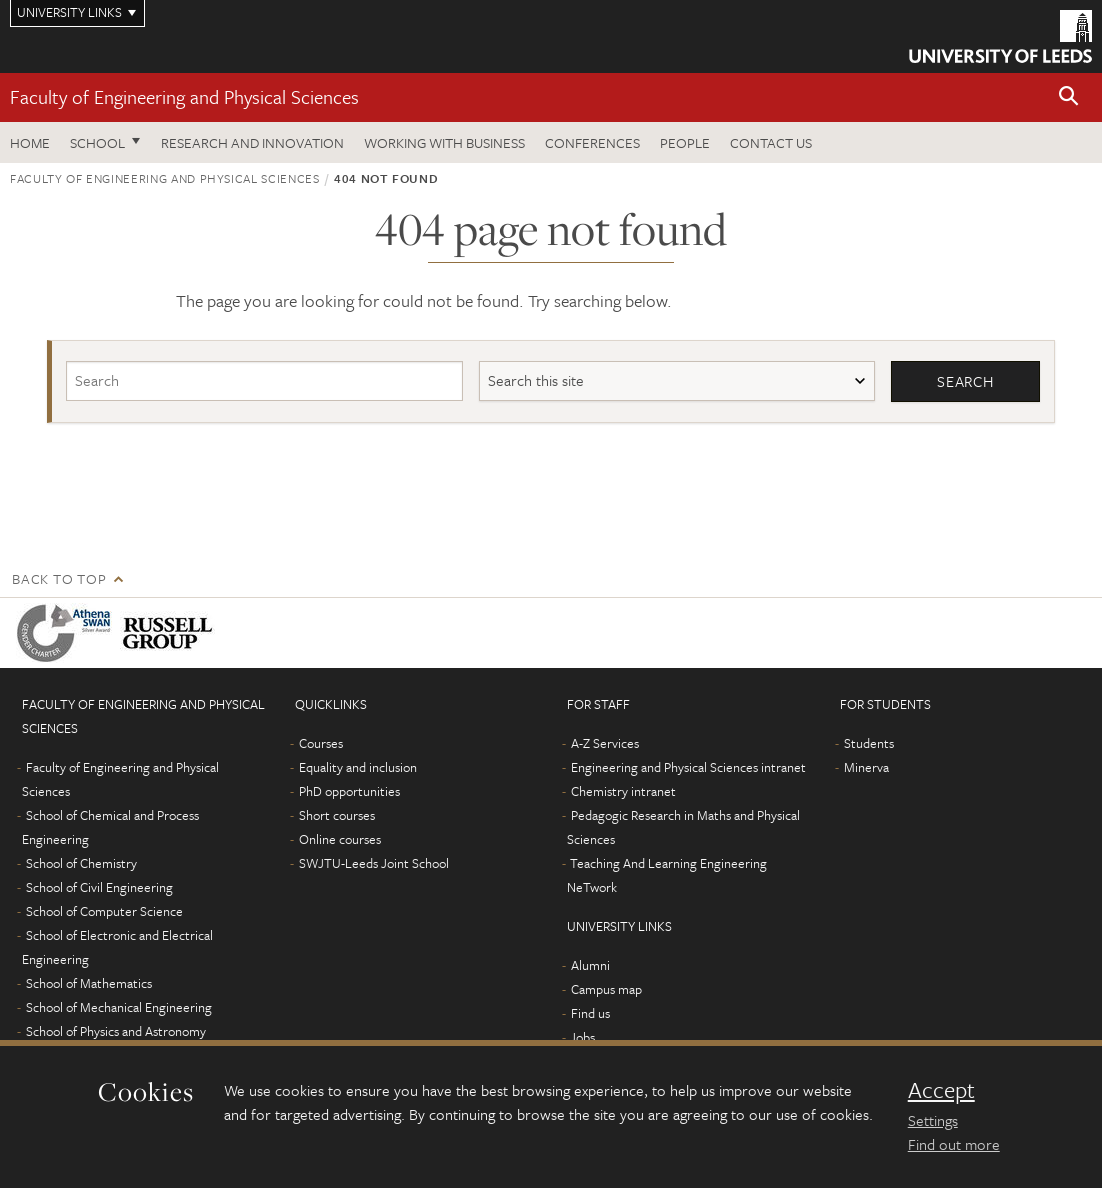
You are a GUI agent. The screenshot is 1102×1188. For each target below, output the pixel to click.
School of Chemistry (81, 863)
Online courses (340, 839)
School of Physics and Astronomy (116, 1031)
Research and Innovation (252, 142)
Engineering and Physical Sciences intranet (688, 767)
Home (30, 142)
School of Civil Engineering (99, 887)
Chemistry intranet (623, 791)
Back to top (59, 578)
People (685, 142)
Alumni (590, 965)
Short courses (337, 815)
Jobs (582, 1037)
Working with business (444, 142)
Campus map (606, 989)
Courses (321, 743)
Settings (933, 1120)
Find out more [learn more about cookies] (954, 1144)
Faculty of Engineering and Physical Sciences (184, 96)
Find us (590, 1013)
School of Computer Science (104, 911)
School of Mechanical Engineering (119, 1007)
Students (869, 743)
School (97, 142)
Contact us (771, 142)
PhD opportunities (349, 791)
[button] (1069, 97)
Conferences (592, 142)
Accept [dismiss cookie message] (941, 1090)
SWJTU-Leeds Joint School (374, 863)
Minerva (866, 767)
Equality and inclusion (358, 767)
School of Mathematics (89, 983)
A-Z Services (605, 743)
